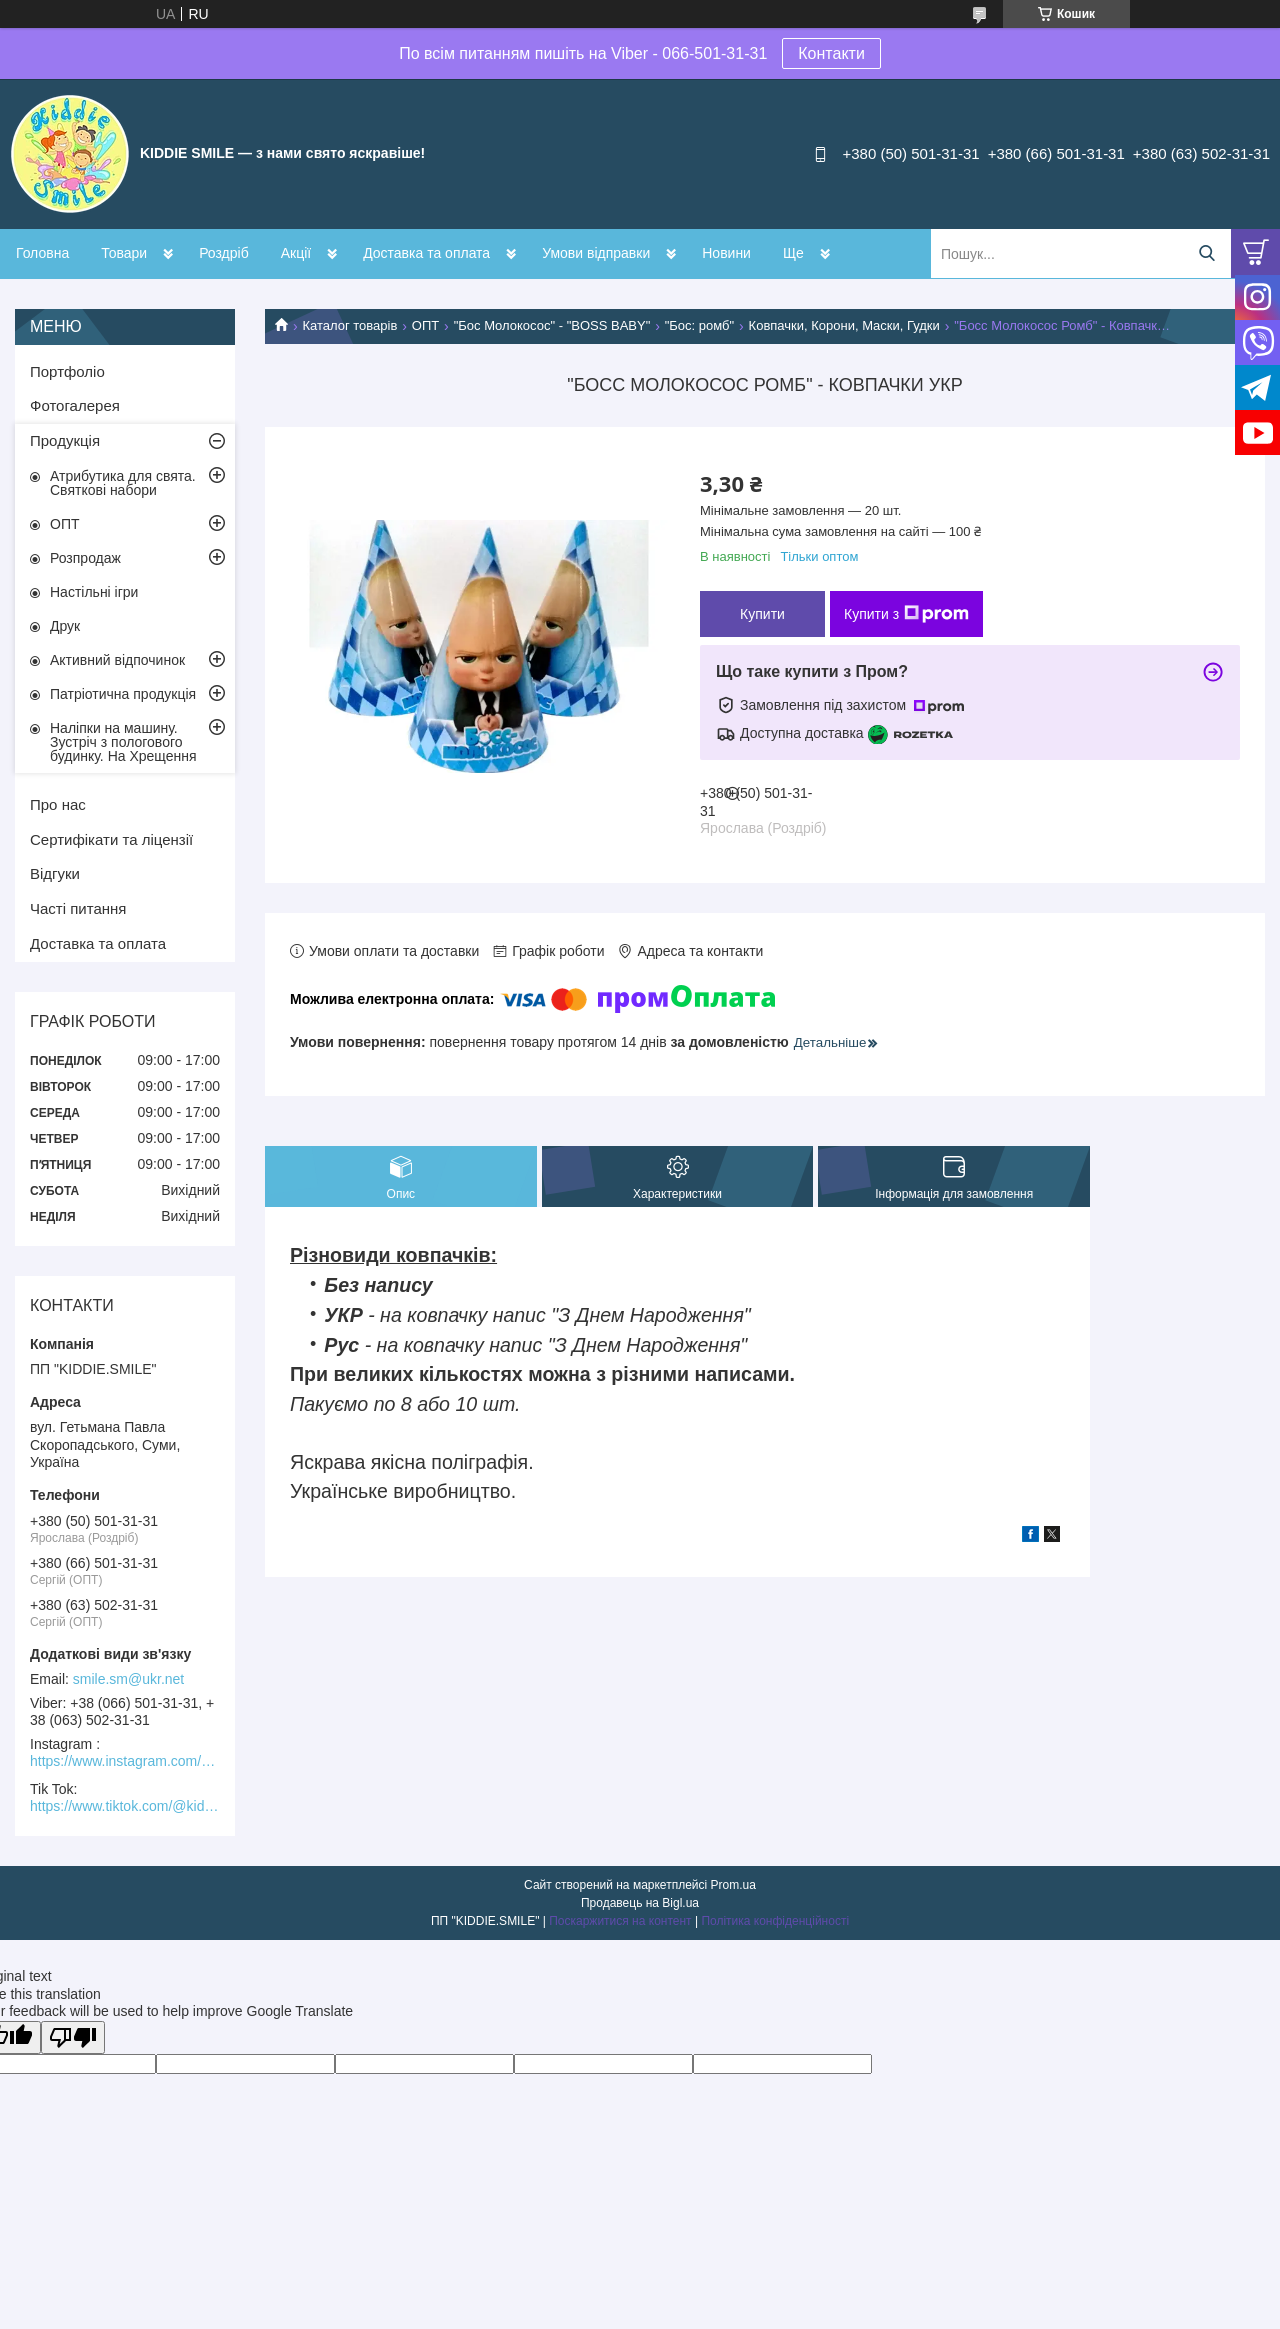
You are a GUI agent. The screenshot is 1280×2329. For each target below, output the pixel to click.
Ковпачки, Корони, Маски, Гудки (844, 325)
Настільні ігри (94, 592)
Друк (65, 626)
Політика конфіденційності (775, 1921)
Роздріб (224, 253)
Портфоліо (67, 371)
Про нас (58, 804)
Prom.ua (733, 1885)
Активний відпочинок (117, 660)
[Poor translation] (73, 2037)
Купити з (906, 614)
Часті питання (78, 908)
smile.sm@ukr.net (128, 1679)
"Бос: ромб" (699, 325)
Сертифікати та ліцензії (111, 839)
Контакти (831, 53)
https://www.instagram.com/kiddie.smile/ (125, 1761)
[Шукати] (1206, 253)
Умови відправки (596, 253)
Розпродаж (85, 558)
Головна (42, 253)
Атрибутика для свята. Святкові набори (123, 483)
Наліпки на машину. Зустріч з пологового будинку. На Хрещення (123, 742)
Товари (124, 253)
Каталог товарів (349, 325)
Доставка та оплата (426, 253)
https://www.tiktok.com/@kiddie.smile (125, 1806)
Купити (762, 614)
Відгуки (55, 873)
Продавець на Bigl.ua (640, 1903)
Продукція (65, 440)
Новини (726, 253)
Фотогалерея (75, 405)
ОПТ (425, 325)
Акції (296, 253)
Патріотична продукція (123, 694)
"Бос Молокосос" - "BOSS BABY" (552, 325)
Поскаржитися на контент (620, 1921)
